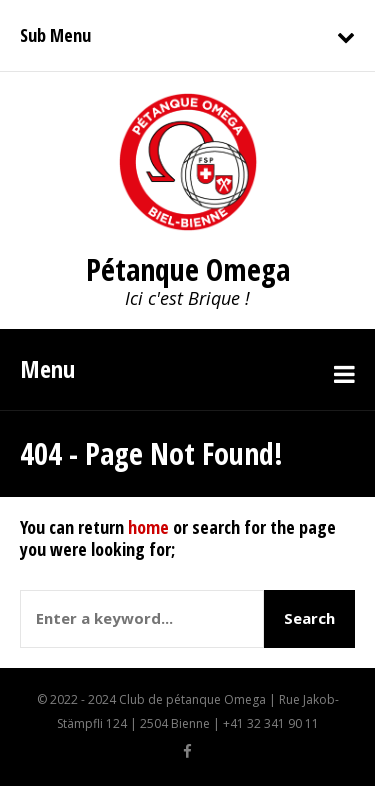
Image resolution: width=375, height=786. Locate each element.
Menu (47, 368)
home (148, 527)
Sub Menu (55, 35)
